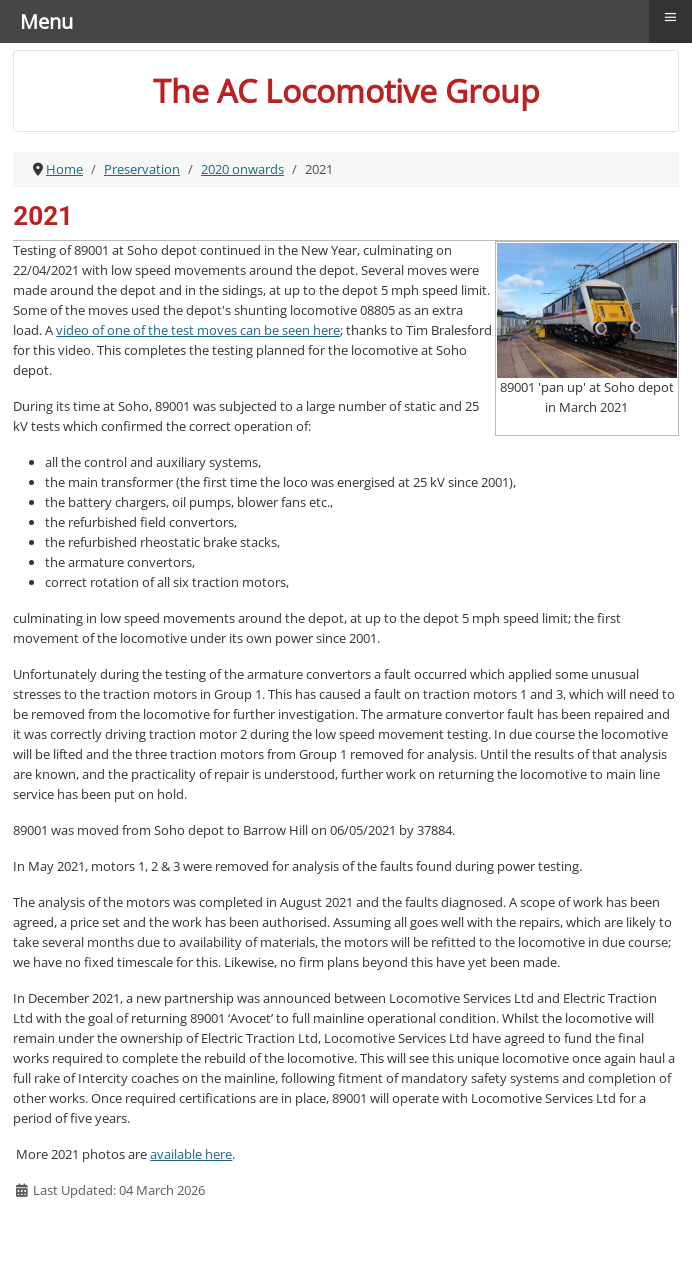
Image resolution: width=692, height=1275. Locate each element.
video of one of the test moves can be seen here (198, 330)
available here (191, 1154)
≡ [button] (671, 17)
